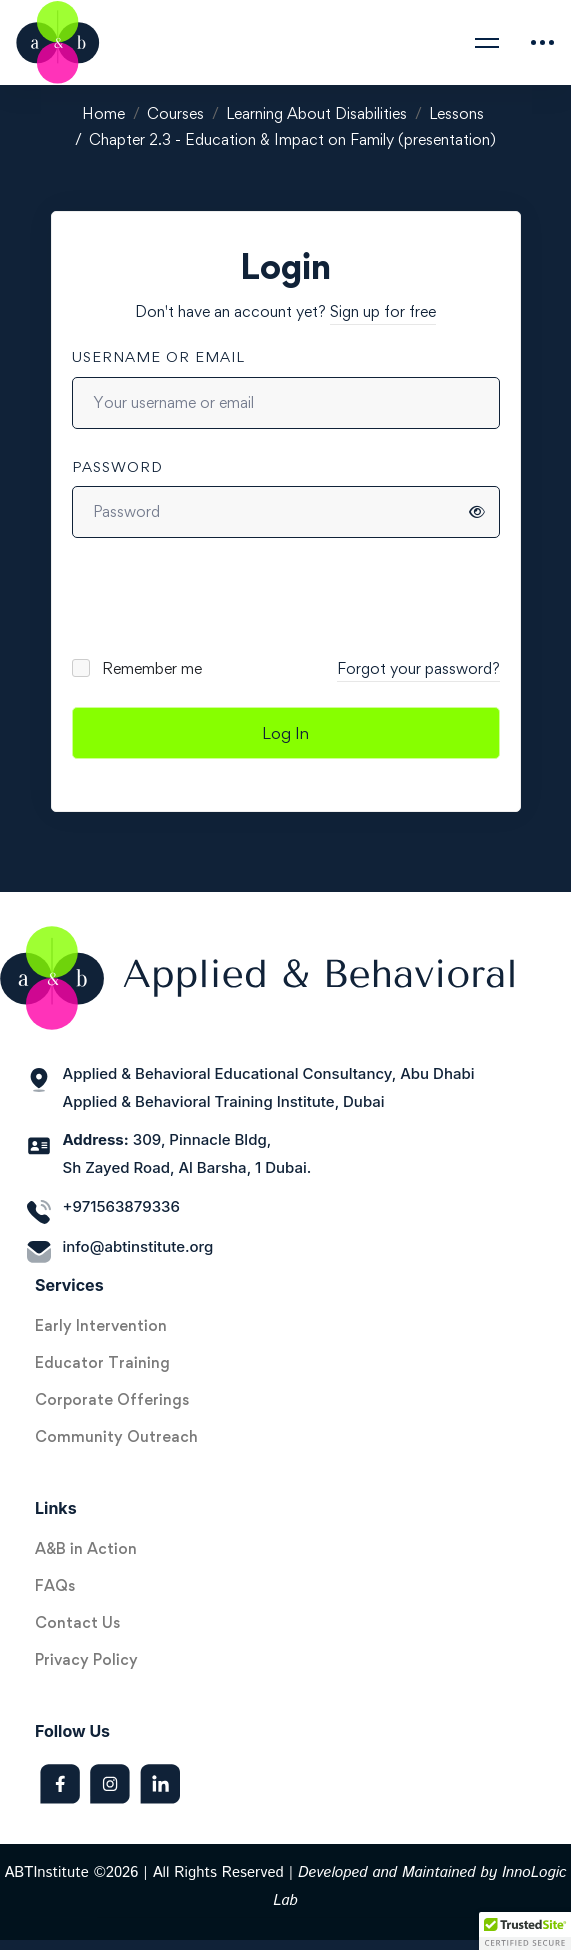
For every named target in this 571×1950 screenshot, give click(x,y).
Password (117, 466)
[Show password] (477, 512)
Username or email (158, 356)
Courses (175, 113)
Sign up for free (383, 311)
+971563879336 (121, 1206)
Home (103, 113)
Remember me (138, 668)
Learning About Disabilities (316, 113)
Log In (285, 733)
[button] (525, 1931)
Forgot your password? (418, 668)
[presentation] (207, 597)
